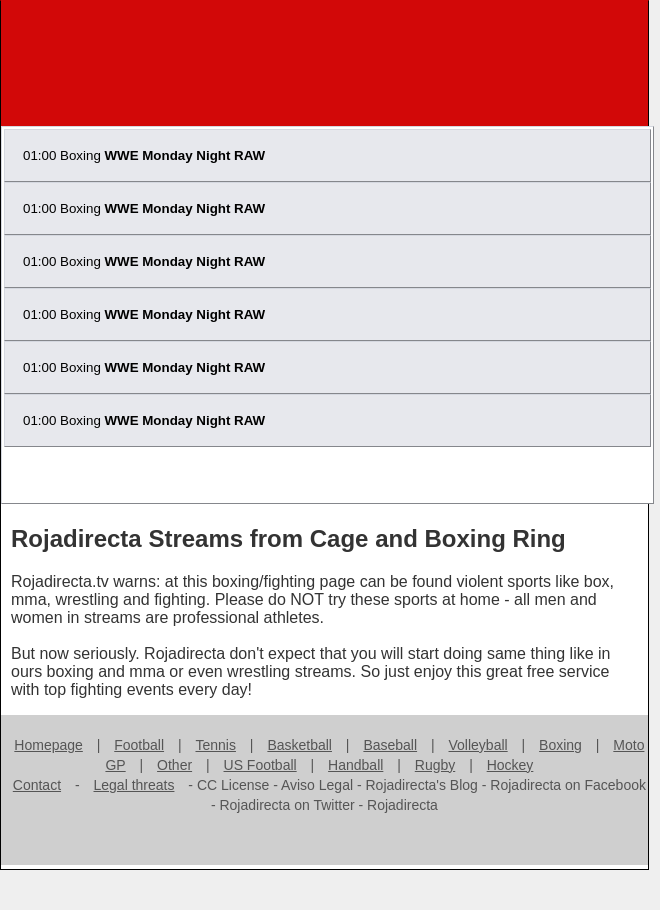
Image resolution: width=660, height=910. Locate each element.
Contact (37, 785)
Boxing (560, 745)
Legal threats (134, 785)
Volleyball (478, 745)
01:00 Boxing (144, 155)
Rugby (435, 765)
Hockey (510, 765)
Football (139, 745)
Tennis (215, 745)
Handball (355, 765)
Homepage (48, 745)
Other (174, 765)
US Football (260, 765)
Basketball (299, 745)
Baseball (390, 745)
